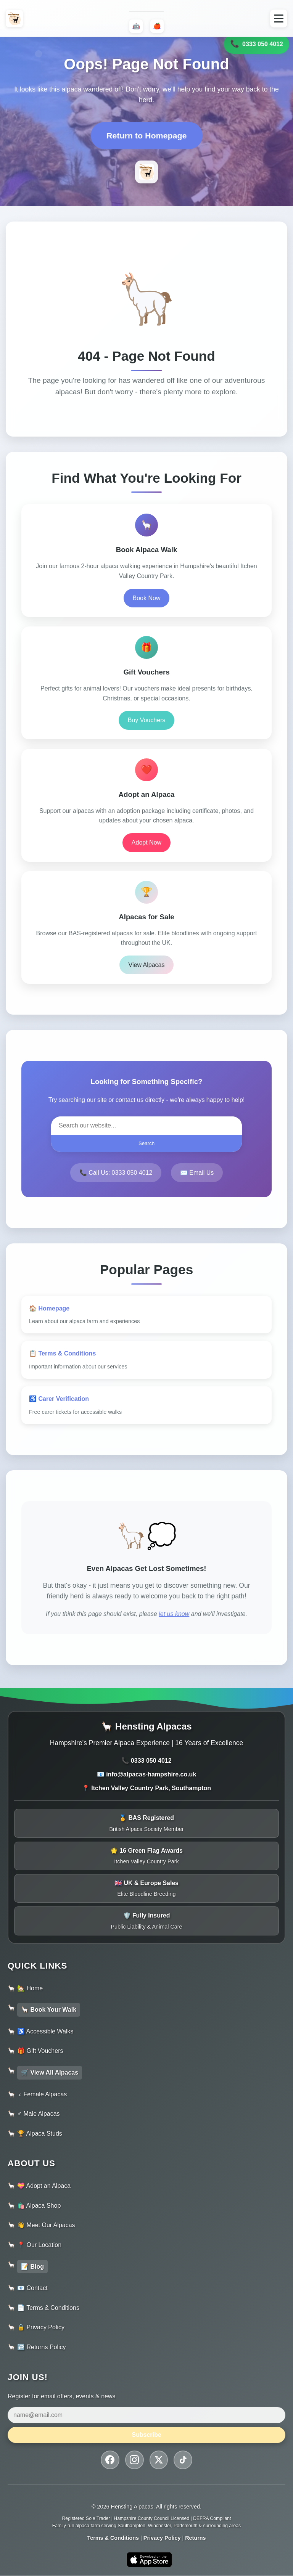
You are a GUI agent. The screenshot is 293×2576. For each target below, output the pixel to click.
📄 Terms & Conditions (48, 2308)
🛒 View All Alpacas (49, 2072)
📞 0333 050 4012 (146, 1760)
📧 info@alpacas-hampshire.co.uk (146, 1774)
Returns (195, 2538)
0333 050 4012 (256, 42)
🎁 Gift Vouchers (40, 2051)
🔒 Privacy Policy (40, 2327)
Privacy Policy (162, 2538)
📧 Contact (32, 2288)
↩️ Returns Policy (41, 2347)
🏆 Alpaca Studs (39, 2133)
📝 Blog (32, 2266)
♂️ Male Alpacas (38, 2113)
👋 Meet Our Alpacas (46, 2225)
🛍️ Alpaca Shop (39, 2205)
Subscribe (146, 2434)
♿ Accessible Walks (45, 2031)
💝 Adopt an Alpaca (44, 2186)
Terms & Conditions (113, 2538)
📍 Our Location (39, 2245)
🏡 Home (30, 1988)
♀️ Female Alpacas (42, 2094)
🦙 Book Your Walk (48, 2009)
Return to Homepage (146, 135)
